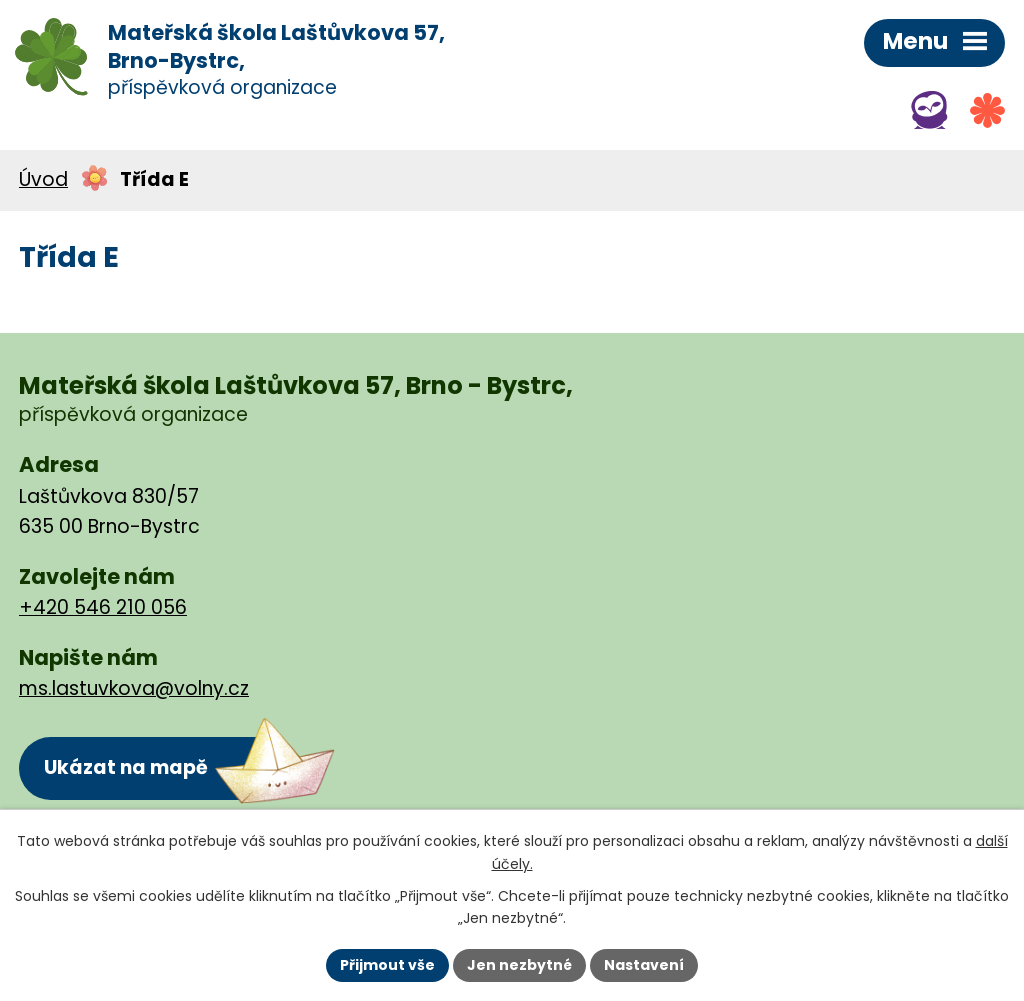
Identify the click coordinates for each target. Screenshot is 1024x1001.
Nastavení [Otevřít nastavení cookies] (644, 965)
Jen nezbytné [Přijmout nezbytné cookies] (519, 965)
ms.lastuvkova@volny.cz (134, 688)
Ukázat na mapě (126, 767)
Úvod (43, 179)
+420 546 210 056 (103, 607)
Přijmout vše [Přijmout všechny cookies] (387, 965)
